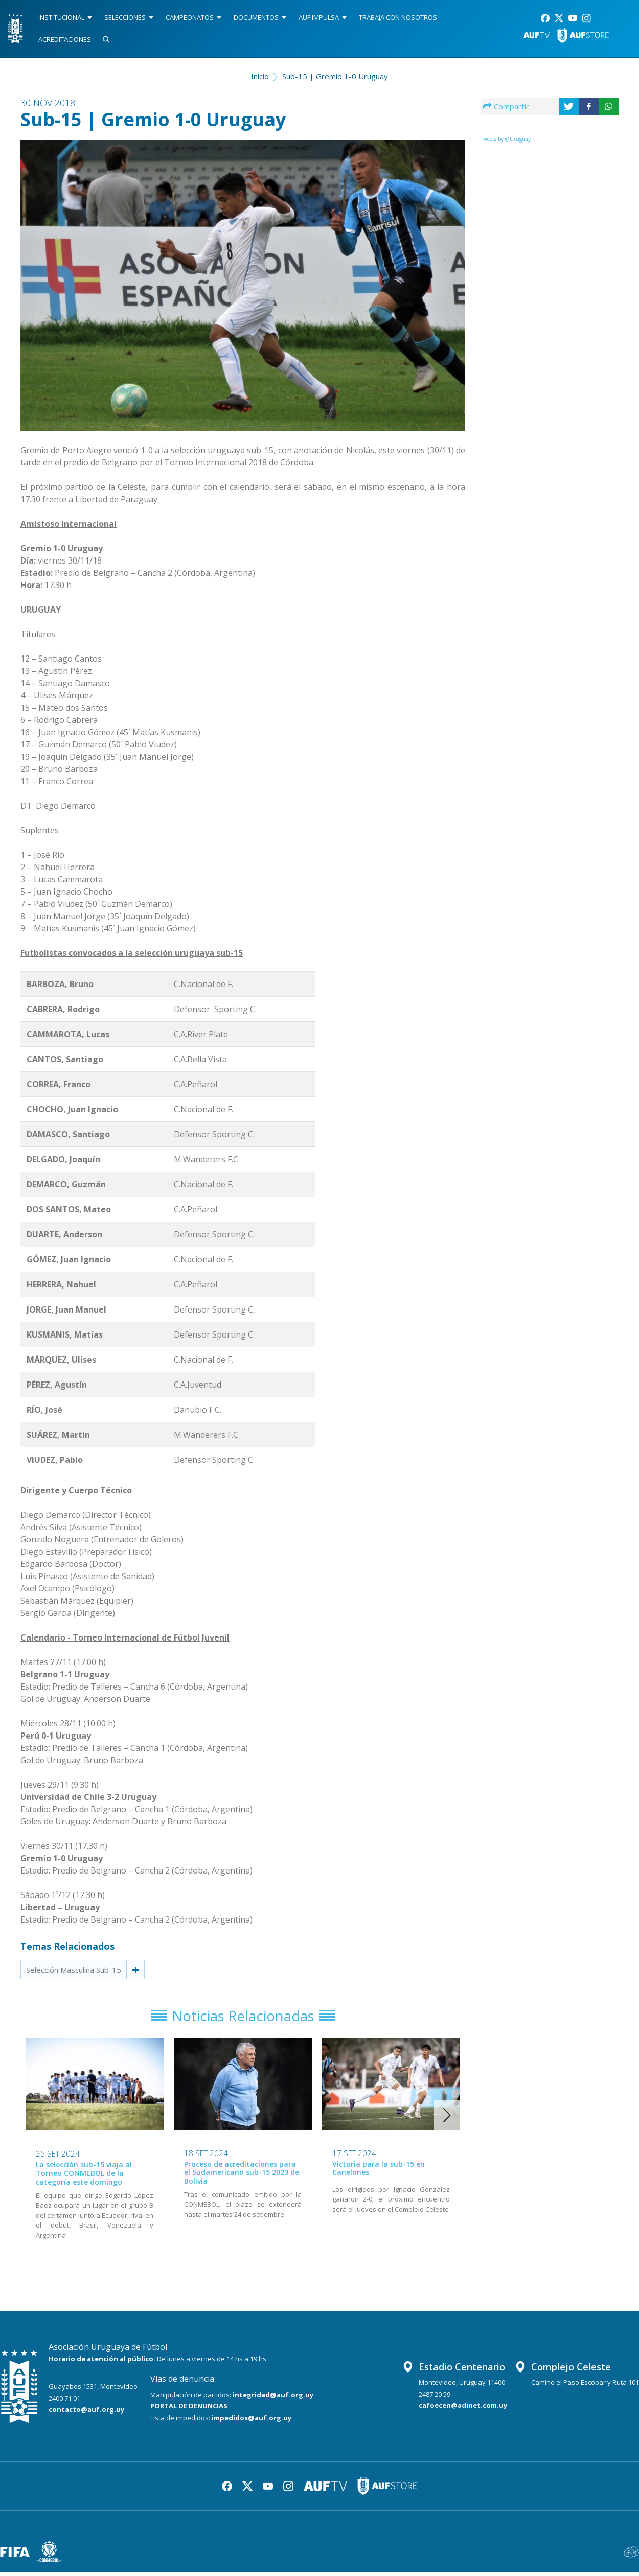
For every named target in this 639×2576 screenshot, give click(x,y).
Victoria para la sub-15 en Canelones (378, 2171)
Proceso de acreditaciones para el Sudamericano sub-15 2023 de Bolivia (241, 2175)
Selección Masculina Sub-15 (73, 1969)
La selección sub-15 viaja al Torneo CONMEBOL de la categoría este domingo (84, 2176)
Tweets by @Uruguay (506, 139)
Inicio (260, 76)
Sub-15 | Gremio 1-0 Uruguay (335, 76)
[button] (447, 2119)
